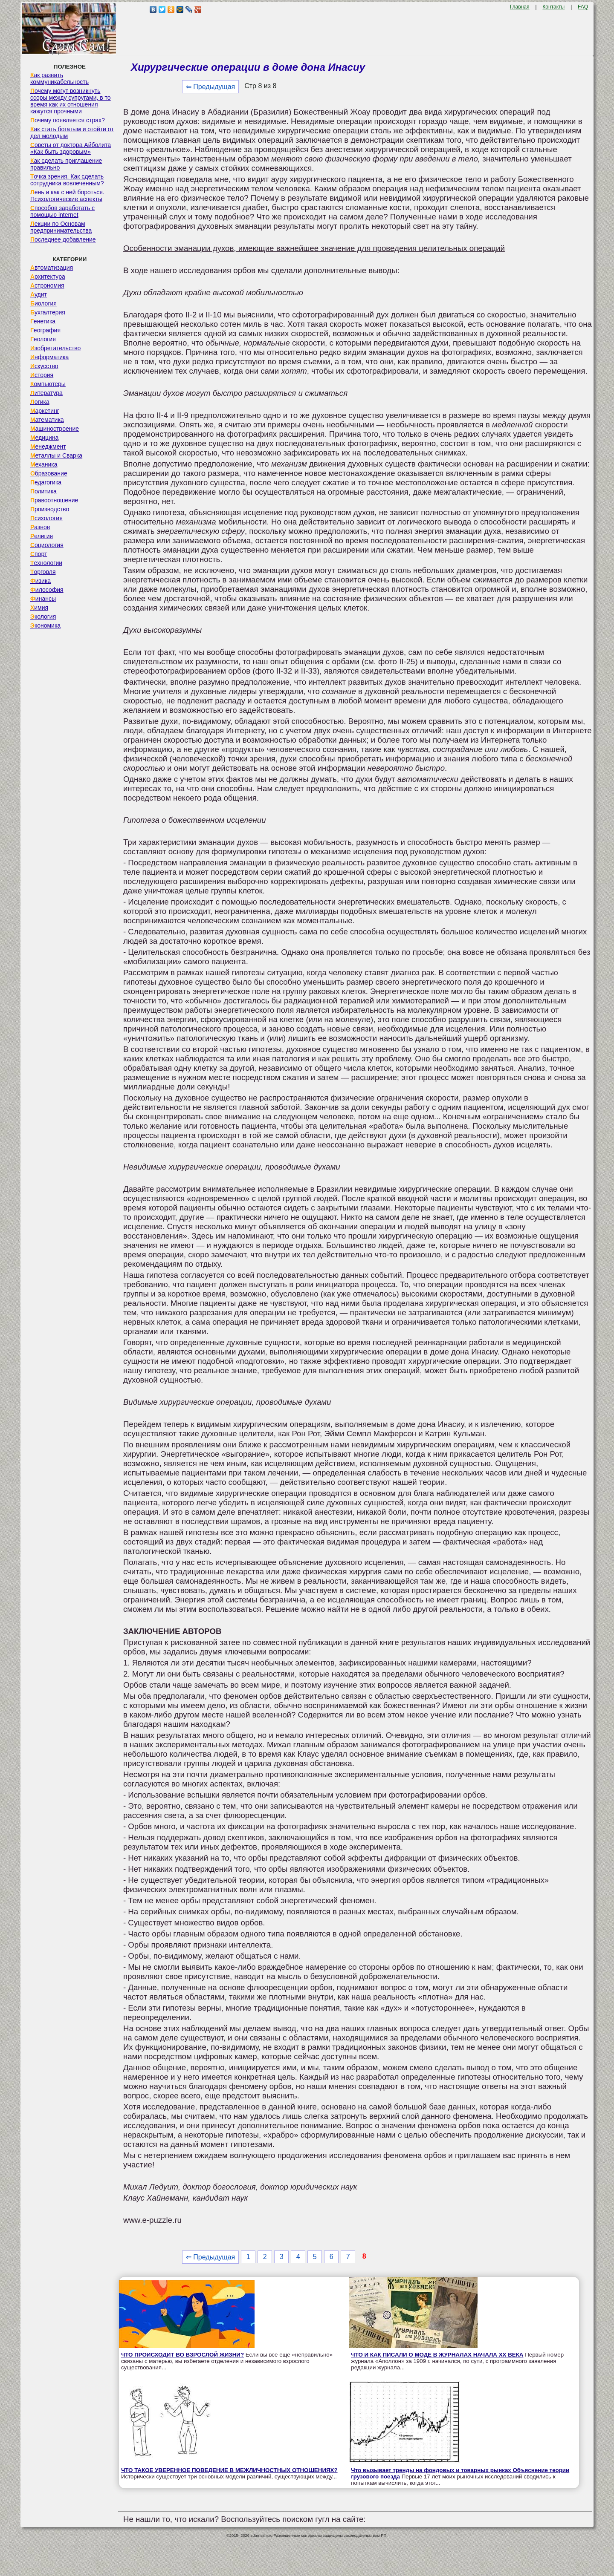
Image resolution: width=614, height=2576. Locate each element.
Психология (46, 518)
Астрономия (47, 285)
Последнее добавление (63, 239)
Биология (43, 303)
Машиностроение (54, 428)
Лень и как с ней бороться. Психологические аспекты (67, 195)
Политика (43, 491)
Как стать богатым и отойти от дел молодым (72, 132)
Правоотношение (54, 500)
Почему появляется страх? (67, 120)
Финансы (43, 598)
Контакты (553, 7)
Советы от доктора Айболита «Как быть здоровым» (70, 148)
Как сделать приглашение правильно (66, 164)
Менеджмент (48, 446)
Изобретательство (55, 348)
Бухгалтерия (47, 312)
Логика (39, 401)
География (45, 330)
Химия (39, 607)
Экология (43, 616)
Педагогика (45, 482)
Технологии (46, 562)
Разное (40, 527)
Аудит (38, 294)
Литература (46, 392)
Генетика (42, 321)
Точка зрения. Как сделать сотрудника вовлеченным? (67, 180)
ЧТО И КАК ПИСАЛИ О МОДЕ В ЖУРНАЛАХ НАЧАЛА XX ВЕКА (437, 2354)
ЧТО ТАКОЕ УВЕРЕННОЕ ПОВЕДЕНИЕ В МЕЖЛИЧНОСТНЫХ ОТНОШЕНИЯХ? (229, 2470)
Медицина (44, 437)
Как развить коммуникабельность (59, 78)
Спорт (38, 553)
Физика (40, 580)
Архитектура (47, 276)
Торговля (43, 571)
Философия (47, 589)
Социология (47, 545)
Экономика (45, 625)
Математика (47, 419)
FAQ (583, 7)
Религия (41, 536)
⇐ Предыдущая (210, 86)
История (41, 375)
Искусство (44, 366)
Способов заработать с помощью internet (62, 211)
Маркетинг (44, 410)
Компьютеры (48, 383)
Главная (520, 7)
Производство (49, 509)
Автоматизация (51, 267)
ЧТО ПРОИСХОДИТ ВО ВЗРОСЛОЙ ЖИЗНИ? (182, 2354)
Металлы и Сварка (56, 455)
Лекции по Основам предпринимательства (61, 227)
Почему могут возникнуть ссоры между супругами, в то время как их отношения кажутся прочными (70, 101)
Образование (48, 473)
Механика (44, 464)
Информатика (49, 357)
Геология (43, 339)
